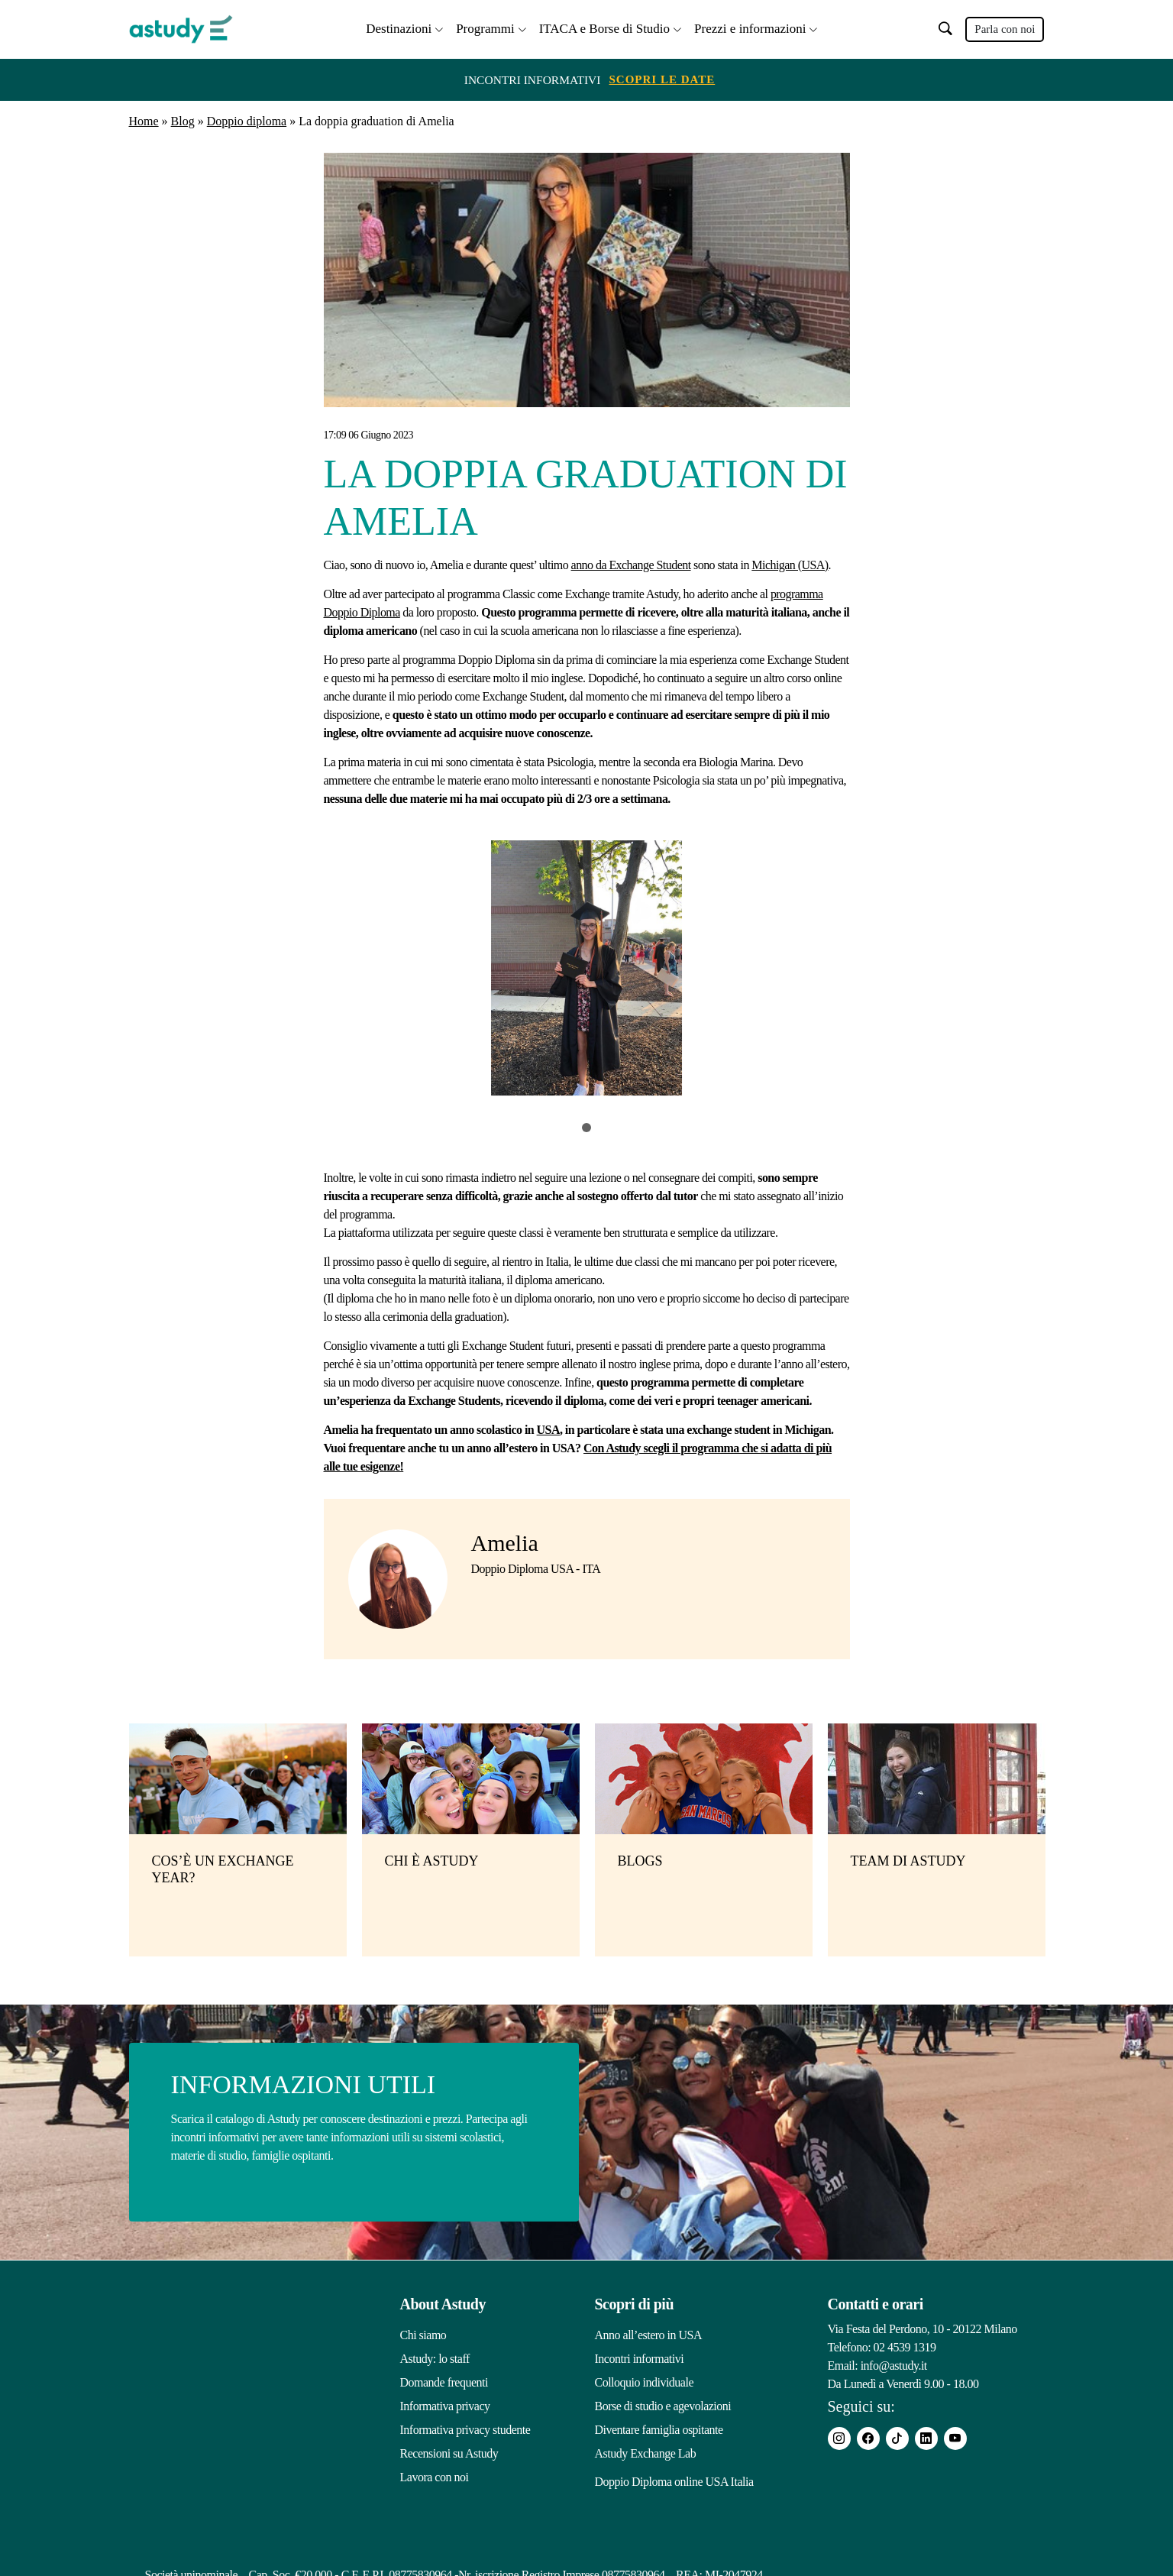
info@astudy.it (894, 2363)
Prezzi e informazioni (750, 27)
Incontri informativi (639, 2356)
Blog (183, 119)
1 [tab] (586, 1125)
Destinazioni (398, 27)
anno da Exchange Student (631, 562)
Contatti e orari (875, 2301)
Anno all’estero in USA (649, 2332)
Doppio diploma (246, 119)
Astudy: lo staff (435, 2356)
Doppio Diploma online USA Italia (674, 2474)
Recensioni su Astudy (449, 2451)
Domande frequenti (444, 2380)
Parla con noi (1004, 28)
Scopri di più (634, 2301)
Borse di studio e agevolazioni (663, 2403)
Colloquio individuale (644, 2380)
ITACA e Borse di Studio (604, 27)
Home (144, 119)
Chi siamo (423, 2332)
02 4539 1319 (905, 2344)
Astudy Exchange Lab (645, 2451)
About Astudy (443, 2301)
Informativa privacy (445, 2403)
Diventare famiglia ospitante (659, 2427)
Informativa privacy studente (465, 2427)
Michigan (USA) (789, 562)
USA (548, 1427)
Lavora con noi (434, 2474)
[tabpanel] (587, 970)
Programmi (485, 27)
